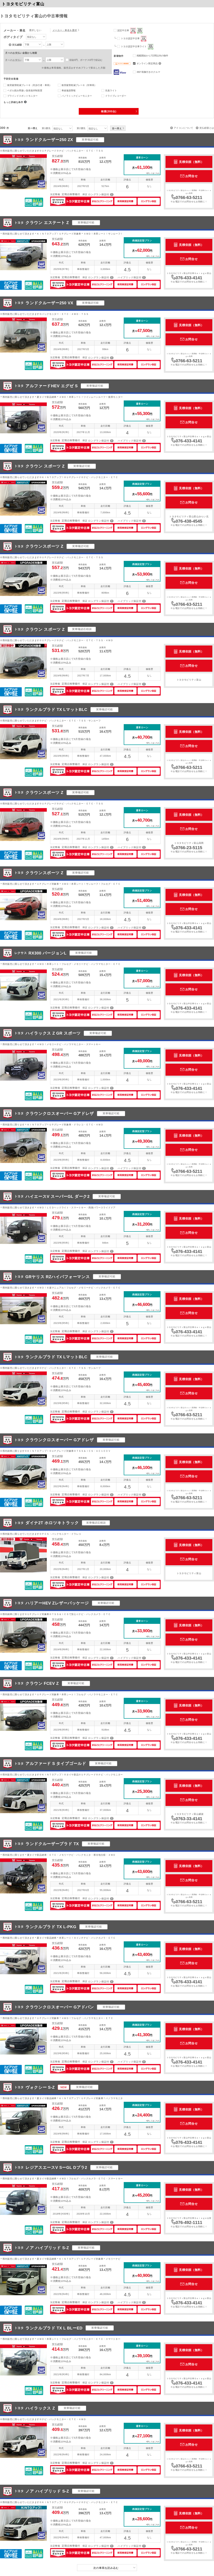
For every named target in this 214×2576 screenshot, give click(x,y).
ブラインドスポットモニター (22, 95)
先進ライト (111, 90)
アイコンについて (183, 128)
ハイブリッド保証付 (129, 277)
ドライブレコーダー (115, 95)
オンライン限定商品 (149, 63)
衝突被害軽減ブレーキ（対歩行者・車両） (29, 85)
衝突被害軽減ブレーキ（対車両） (79, 85)
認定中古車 (129, 30)
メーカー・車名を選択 (64, 30)
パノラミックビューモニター (77, 95)
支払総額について (10, 44)
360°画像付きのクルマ (148, 72)
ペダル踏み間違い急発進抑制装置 (24, 90)
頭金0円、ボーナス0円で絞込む (85, 60)
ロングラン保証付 (98, 194)
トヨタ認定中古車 (133, 38)
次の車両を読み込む (106, 2567)
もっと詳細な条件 (13, 102)
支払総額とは (206, 128)
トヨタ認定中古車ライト (137, 46)
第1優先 (46, 128)
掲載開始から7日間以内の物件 (152, 55)
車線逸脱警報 (69, 90)
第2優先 (81, 128)
